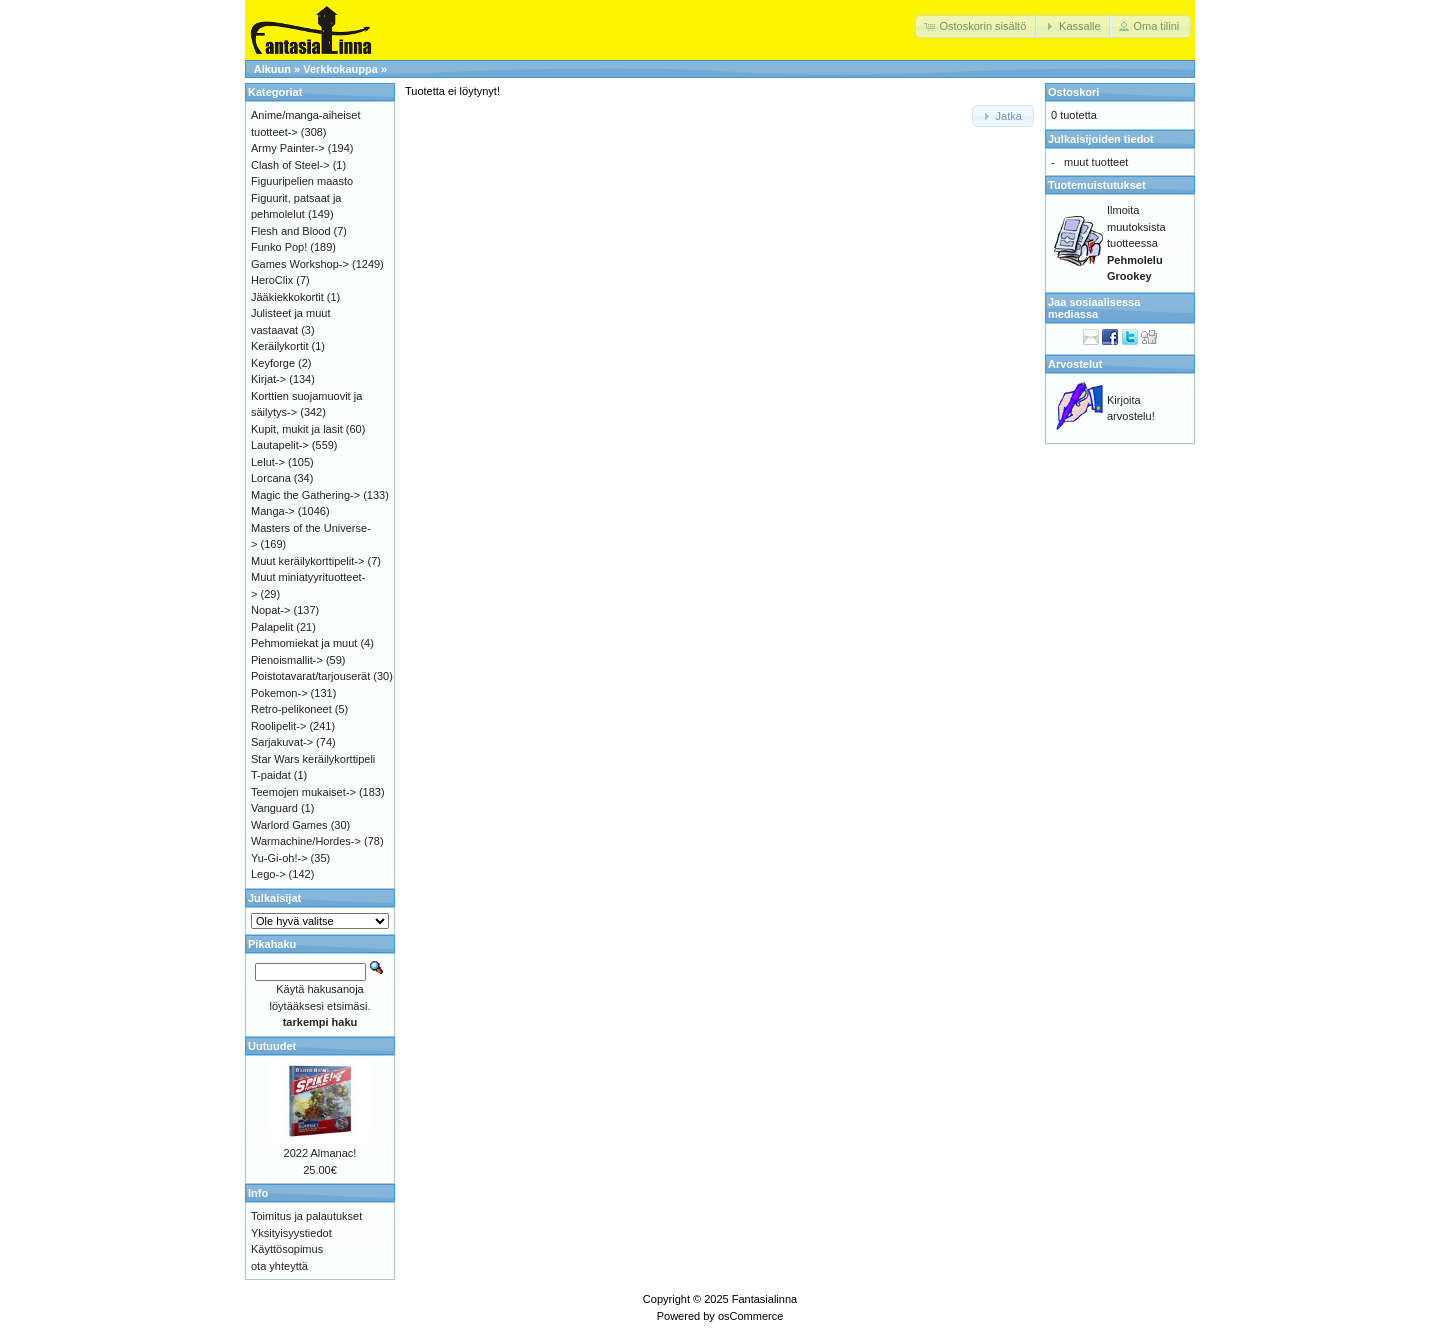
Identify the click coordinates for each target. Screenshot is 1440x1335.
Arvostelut (1075, 364)
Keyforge (273, 363)
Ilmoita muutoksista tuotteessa (1136, 243)
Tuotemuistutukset (1097, 185)
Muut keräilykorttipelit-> (307, 561)
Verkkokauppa (340, 69)
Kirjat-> (268, 379)
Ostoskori (1073, 92)
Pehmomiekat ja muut (304, 643)
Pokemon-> (279, 693)
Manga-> (273, 511)
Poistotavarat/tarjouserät (310, 676)
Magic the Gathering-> (305, 495)
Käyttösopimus (287, 1249)
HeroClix (272, 280)
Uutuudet (272, 1046)
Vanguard (274, 808)
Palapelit (272, 627)
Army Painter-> (288, 148)
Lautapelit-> (280, 445)
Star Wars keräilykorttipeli (313, 759)
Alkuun (272, 69)
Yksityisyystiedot (291, 1233)
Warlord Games (289, 825)
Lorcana (271, 478)
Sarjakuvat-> (282, 742)
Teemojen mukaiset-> (303, 792)
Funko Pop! (279, 247)
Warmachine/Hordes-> (306, 841)
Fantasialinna (764, 1299)
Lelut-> (268, 462)
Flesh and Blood (291, 231)
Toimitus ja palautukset (306, 1216)
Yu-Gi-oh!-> (279, 858)
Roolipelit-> (278, 726)
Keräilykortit (279, 346)
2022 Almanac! (320, 1153)
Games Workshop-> (300, 264)
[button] (976, 26)
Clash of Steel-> (290, 165)
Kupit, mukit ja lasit (297, 429)
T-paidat (271, 775)
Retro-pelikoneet (291, 709)
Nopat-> (270, 610)
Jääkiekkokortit (287, 297)
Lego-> (268, 874)
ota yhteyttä (279, 1266)
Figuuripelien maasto (302, 181)
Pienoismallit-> (287, 660)
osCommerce (750, 1316)
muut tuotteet (1096, 162)
